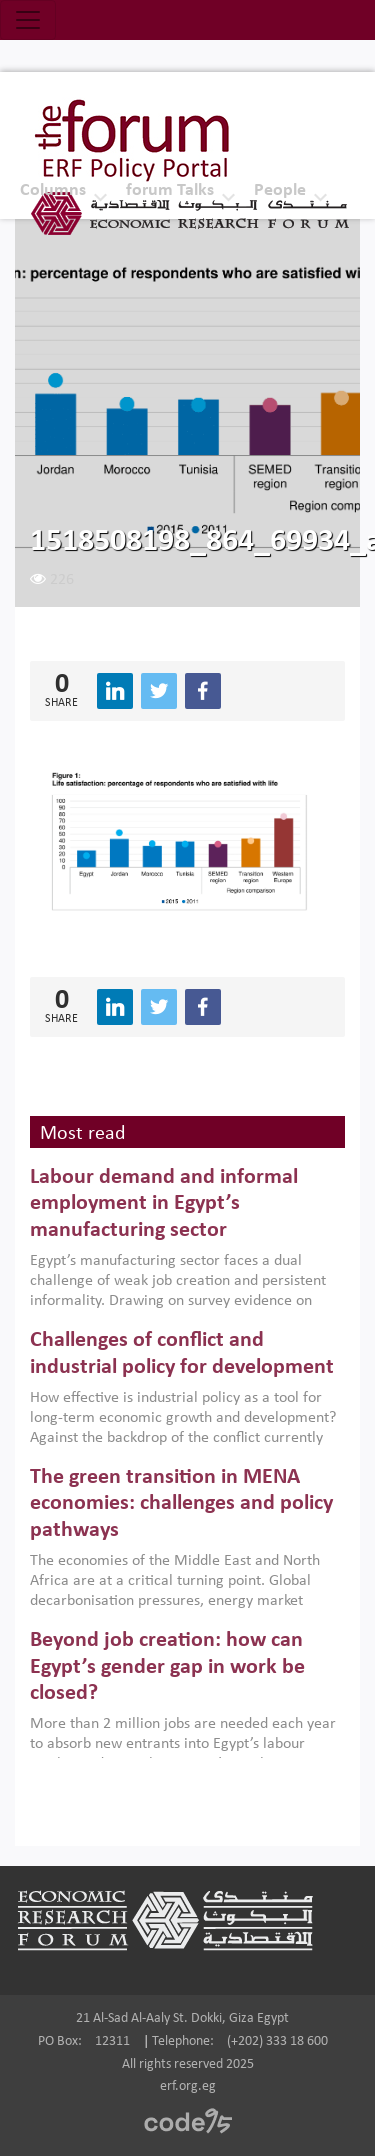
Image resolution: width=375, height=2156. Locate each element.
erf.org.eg (188, 2086)
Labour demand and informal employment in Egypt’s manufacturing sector (164, 1204)
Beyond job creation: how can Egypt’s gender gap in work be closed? (167, 1667)
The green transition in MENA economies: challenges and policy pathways (181, 1504)
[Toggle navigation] (28, 20)
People (280, 190)
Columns (53, 190)
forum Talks (170, 190)
